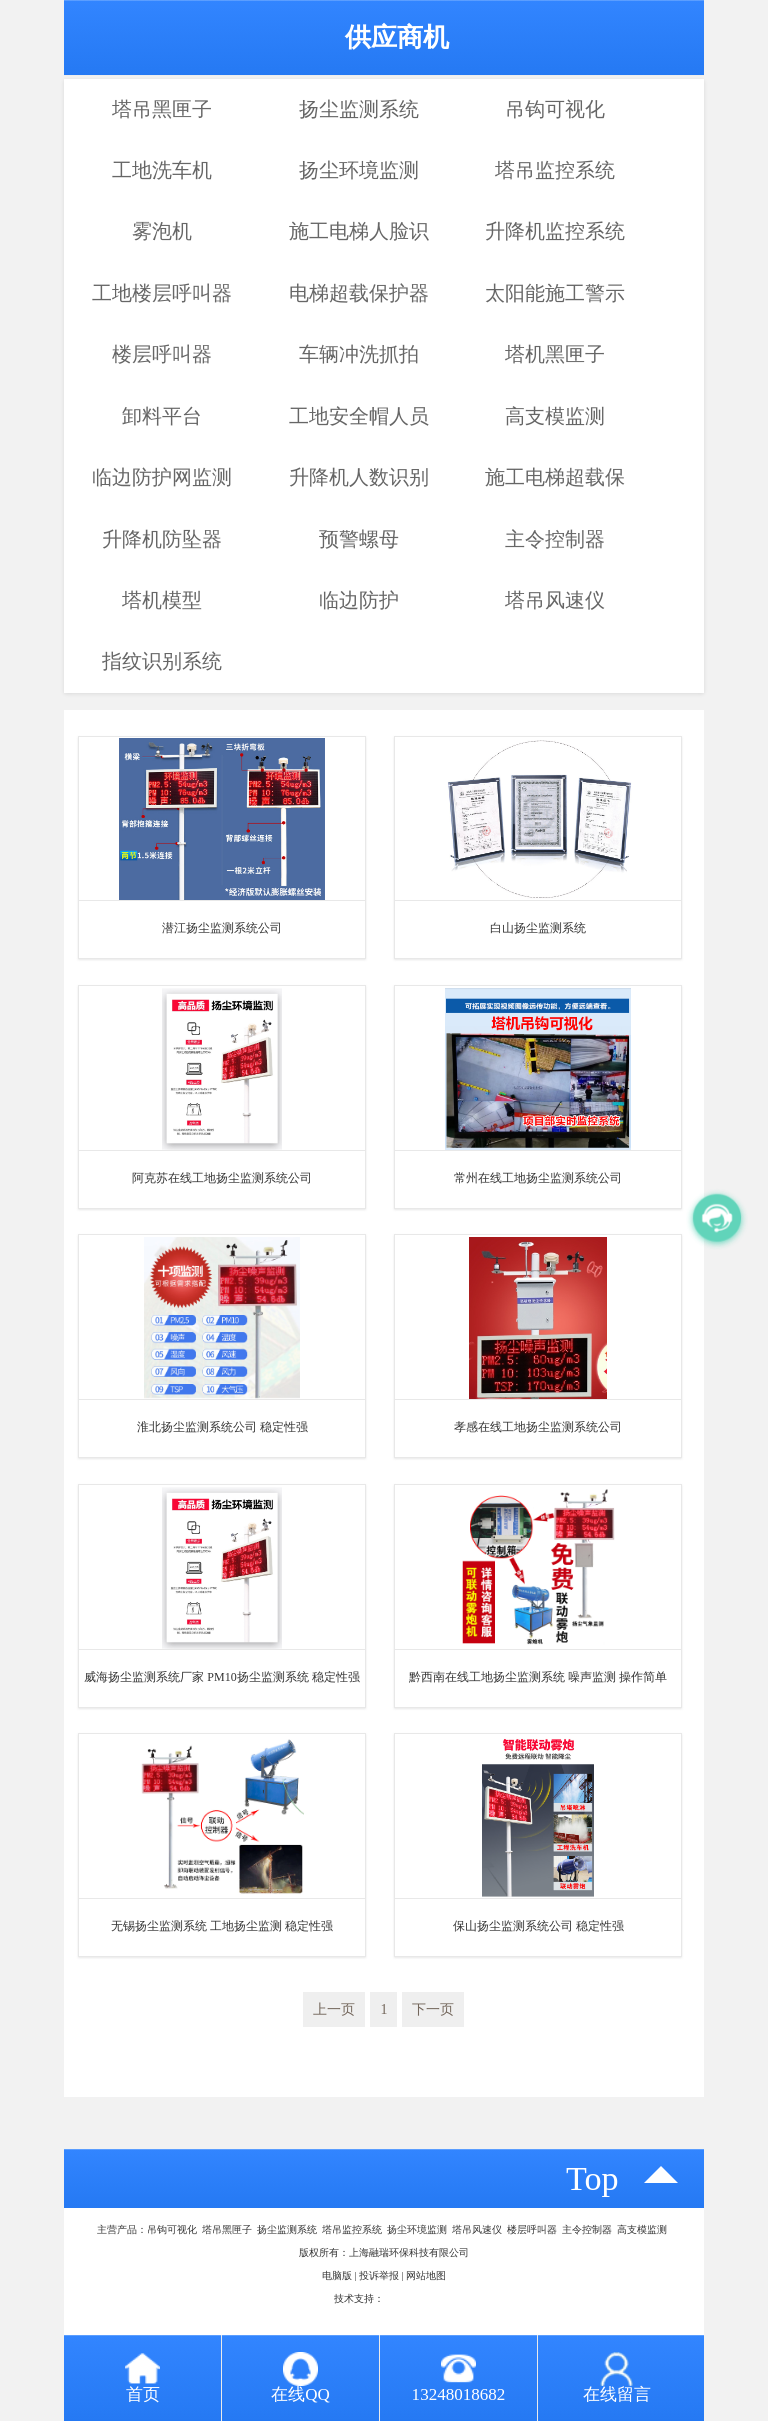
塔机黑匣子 (555, 354)
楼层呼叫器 (162, 354)
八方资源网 (409, 2298)
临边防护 (359, 600)
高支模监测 (555, 416)
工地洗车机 (162, 170)
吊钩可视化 (555, 109)
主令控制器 (555, 539)
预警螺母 (359, 539)
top (592, 2178)
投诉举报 (379, 2275)
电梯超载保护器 (359, 293)
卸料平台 (162, 416)
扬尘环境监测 (359, 170)
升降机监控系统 (555, 231)
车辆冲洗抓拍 (359, 354)
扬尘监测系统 (359, 109)
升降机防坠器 (162, 539)
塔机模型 (162, 600)
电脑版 (337, 2275)
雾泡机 (162, 231)
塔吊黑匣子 (162, 109)
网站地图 (426, 2275)
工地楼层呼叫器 (162, 293)
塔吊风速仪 (555, 600)
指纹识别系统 (162, 661)
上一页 (334, 2009)
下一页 (433, 2009)
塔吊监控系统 (555, 170)
